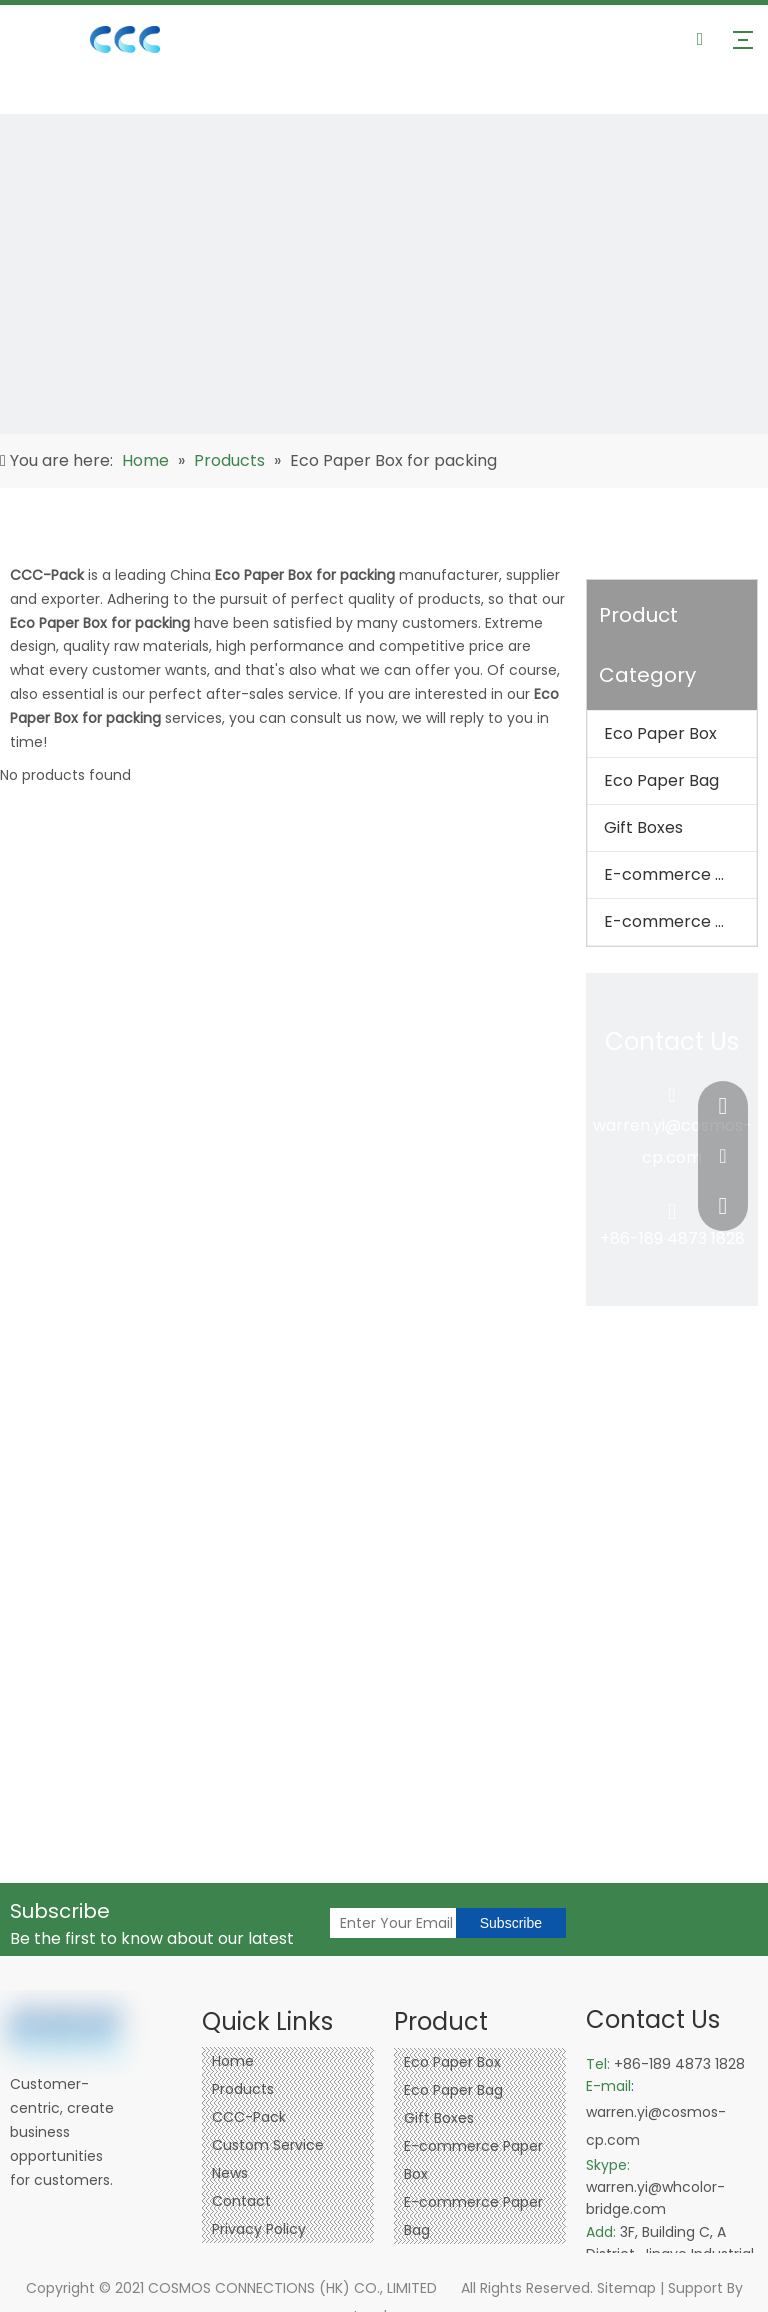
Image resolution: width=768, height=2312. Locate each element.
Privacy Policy (259, 2229)
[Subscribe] (511, 1923)
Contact (241, 2201)
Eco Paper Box (660, 733)
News (230, 2173)
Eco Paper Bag (661, 780)
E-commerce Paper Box (680, 874)
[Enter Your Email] (436, 1923)
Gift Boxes (643, 827)
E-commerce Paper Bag (680, 921)
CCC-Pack (249, 2117)
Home (233, 2061)
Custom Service (268, 2145)
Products (243, 2089)
